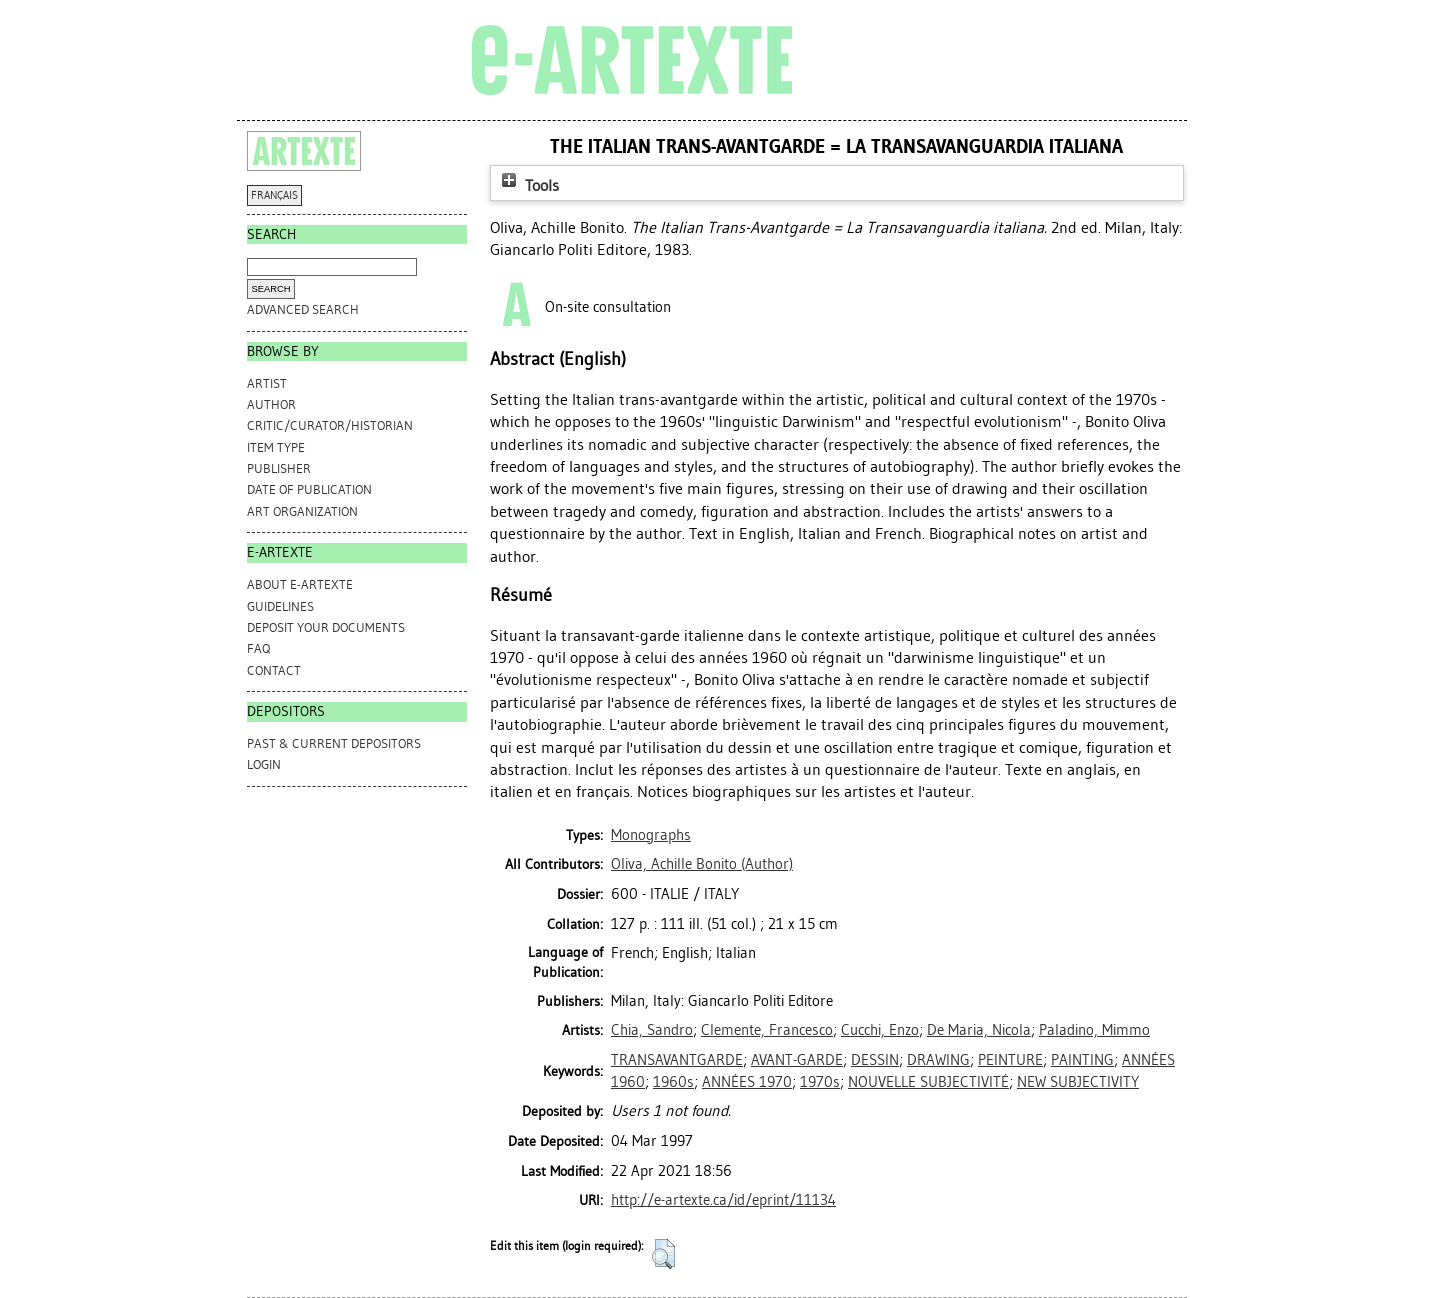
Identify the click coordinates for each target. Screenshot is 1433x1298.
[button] (663, 1254)
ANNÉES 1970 (747, 1082)
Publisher (279, 468)
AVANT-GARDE (797, 1060)
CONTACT (274, 670)
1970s (820, 1082)
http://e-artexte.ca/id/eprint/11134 (723, 1200)
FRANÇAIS (274, 195)
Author (271, 404)
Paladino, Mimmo (1094, 1030)
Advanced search (303, 309)
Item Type (276, 447)
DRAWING (938, 1060)
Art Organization (302, 511)
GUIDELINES (280, 606)
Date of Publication (309, 489)
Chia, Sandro (652, 1030)
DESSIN (875, 1060)
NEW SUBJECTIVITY (1078, 1082)
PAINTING (1082, 1060)
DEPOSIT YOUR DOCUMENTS (326, 627)
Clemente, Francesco (767, 1030)
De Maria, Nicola (979, 1030)
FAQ (258, 648)
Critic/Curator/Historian (330, 425)
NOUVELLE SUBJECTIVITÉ (928, 1082)
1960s (673, 1082)
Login (264, 764)
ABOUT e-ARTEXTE (300, 584)
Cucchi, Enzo (880, 1030)
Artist (267, 383)
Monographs (651, 835)
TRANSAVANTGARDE (677, 1060)
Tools (528, 185)
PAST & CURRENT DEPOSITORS (334, 743)
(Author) (702, 864)
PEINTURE (1010, 1060)
